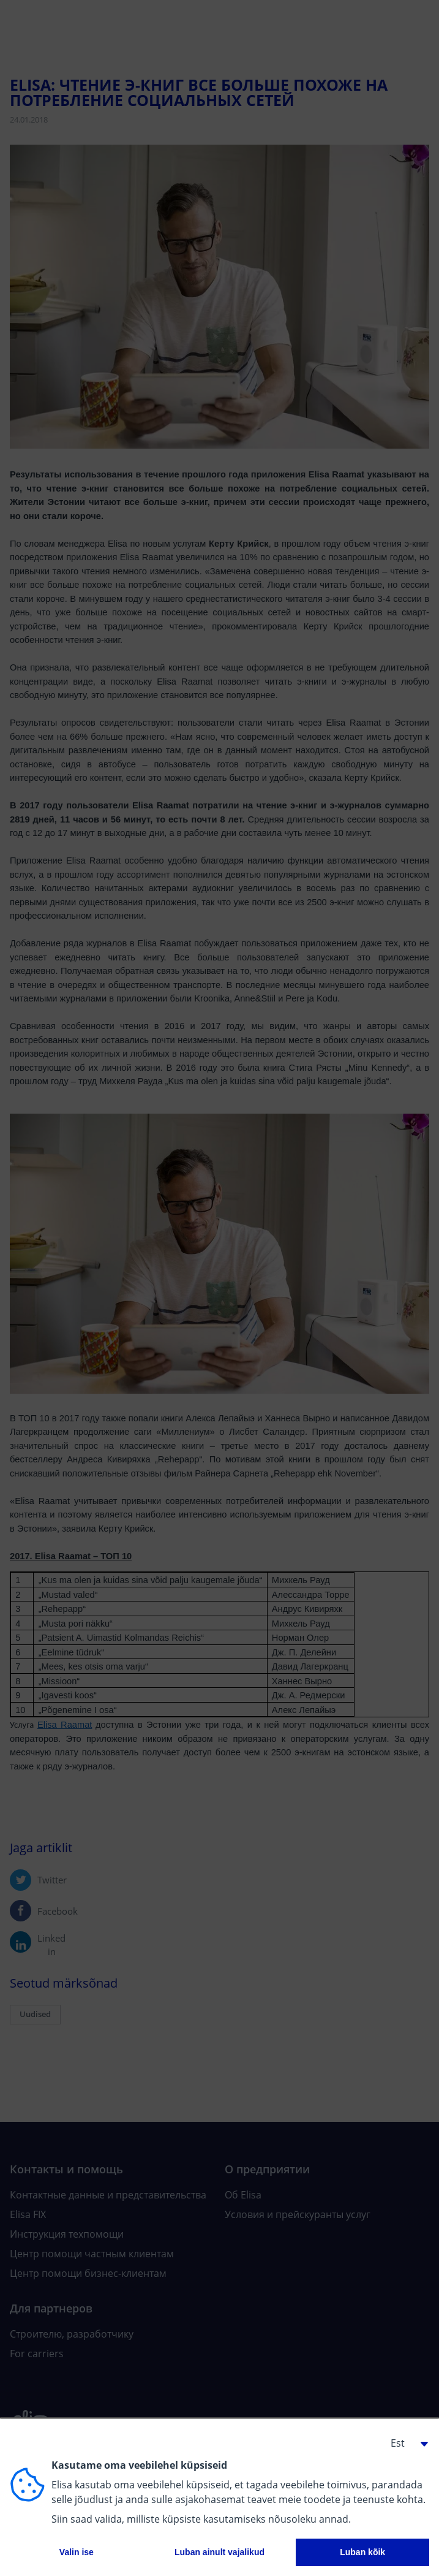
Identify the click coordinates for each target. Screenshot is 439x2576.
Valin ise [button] (76, 2552)
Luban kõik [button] (362, 2552)
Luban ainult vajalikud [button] (219, 2552)
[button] (404, 2443)
